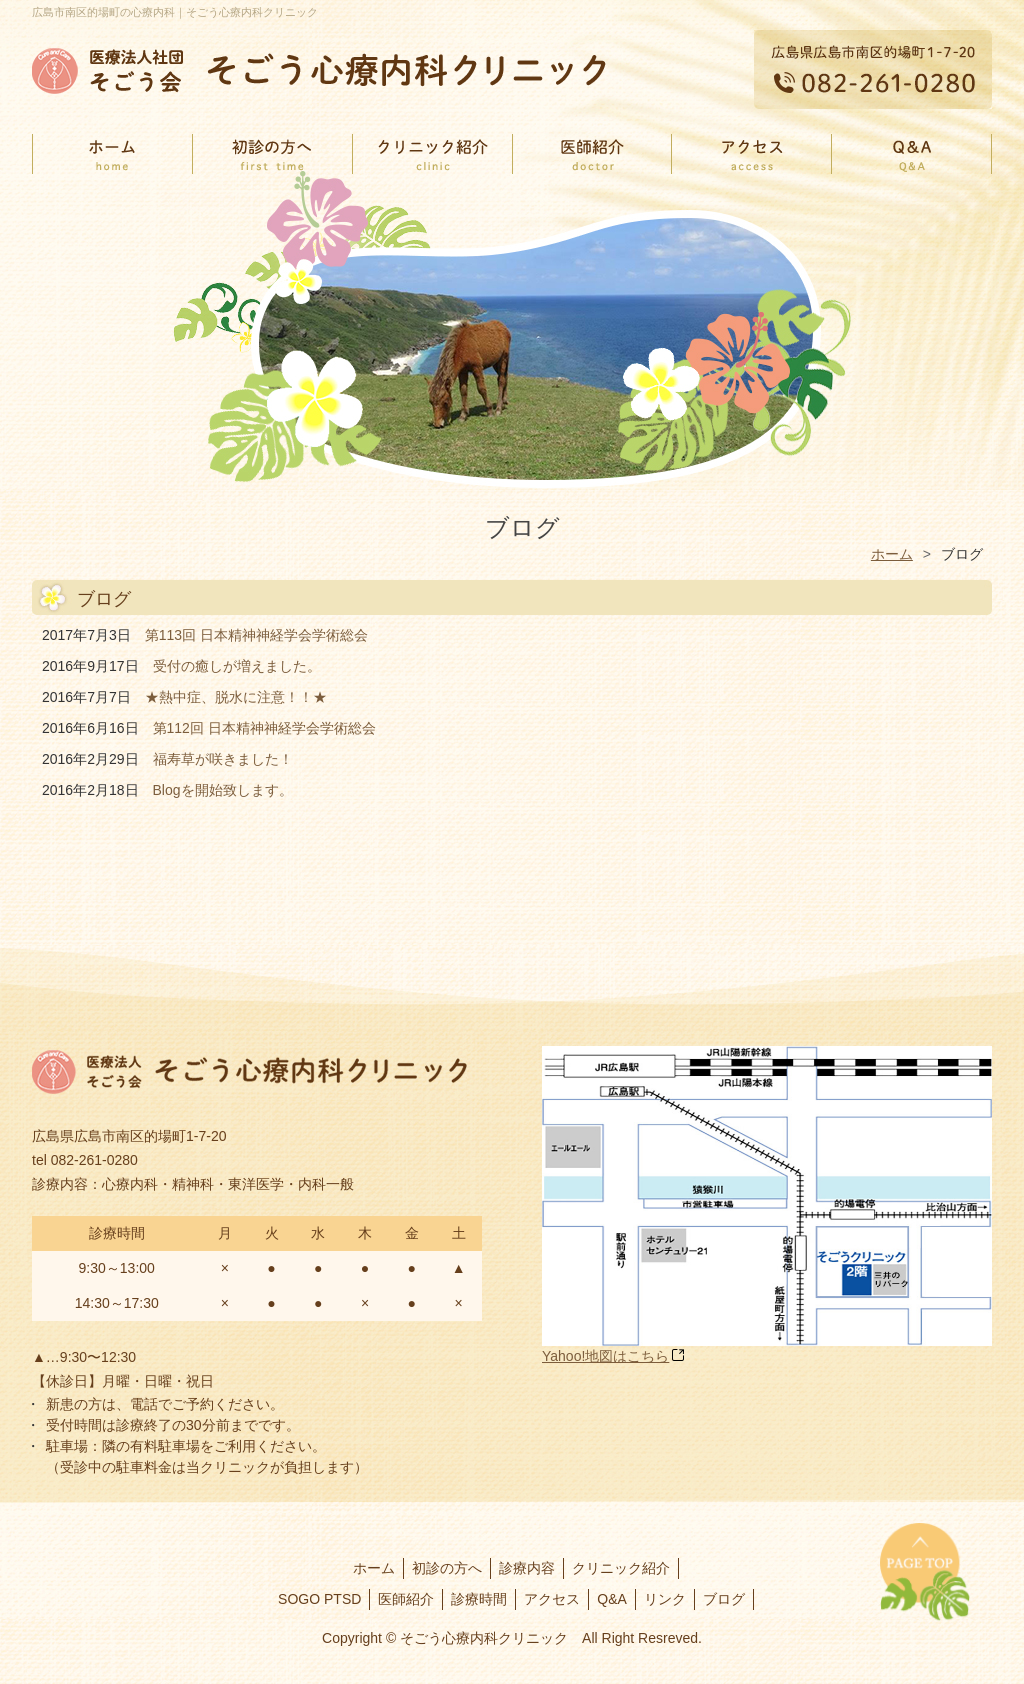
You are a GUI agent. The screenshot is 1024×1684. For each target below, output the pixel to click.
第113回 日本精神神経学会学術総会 (256, 635)
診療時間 (479, 1599)
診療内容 (527, 1568)
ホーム (374, 1568)
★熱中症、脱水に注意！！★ (236, 697)
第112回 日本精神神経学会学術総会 (264, 728)
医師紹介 (406, 1599)
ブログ (724, 1599)
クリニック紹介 (621, 1568)
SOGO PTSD (319, 1599)
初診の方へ (447, 1568)
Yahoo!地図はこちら (605, 1356)
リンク (665, 1599)
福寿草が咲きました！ (223, 759)
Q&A (612, 1599)
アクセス (552, 1599)
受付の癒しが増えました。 (237, 666)
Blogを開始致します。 (223, 790)
